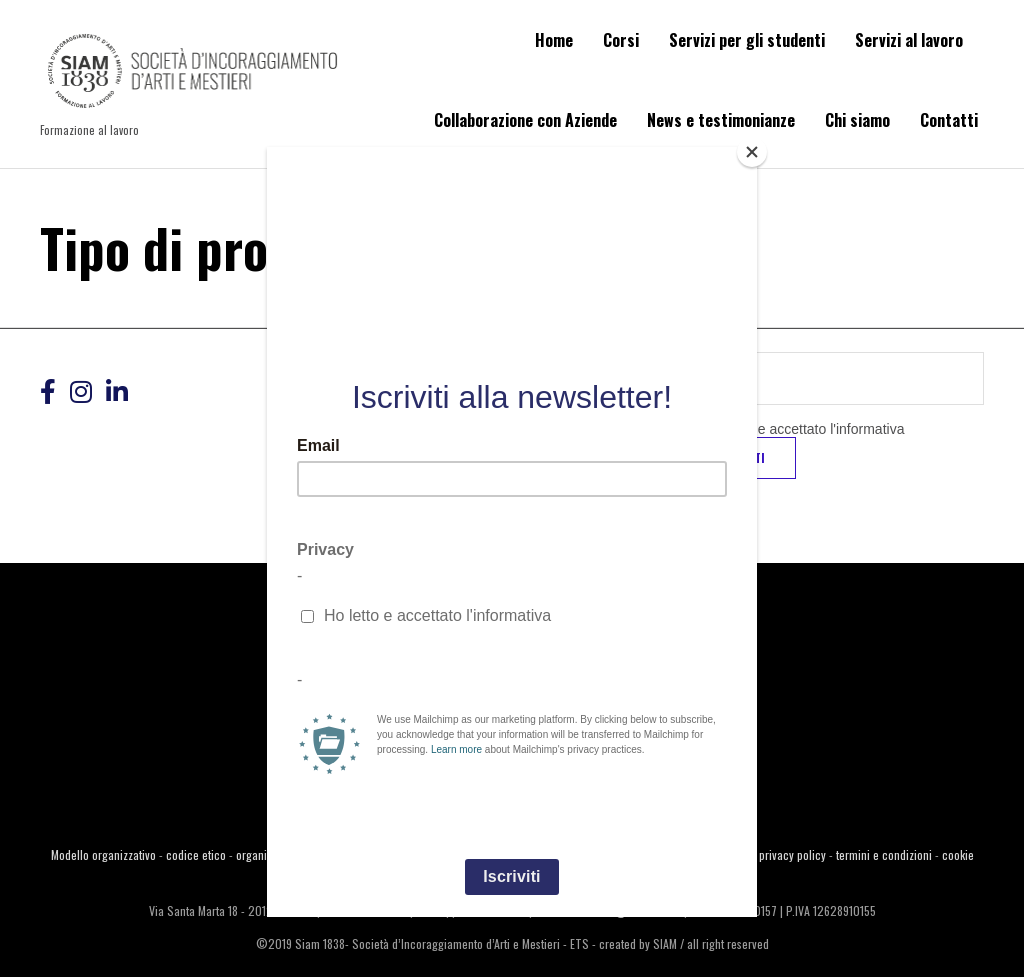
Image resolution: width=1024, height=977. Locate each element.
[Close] (752, 152)
